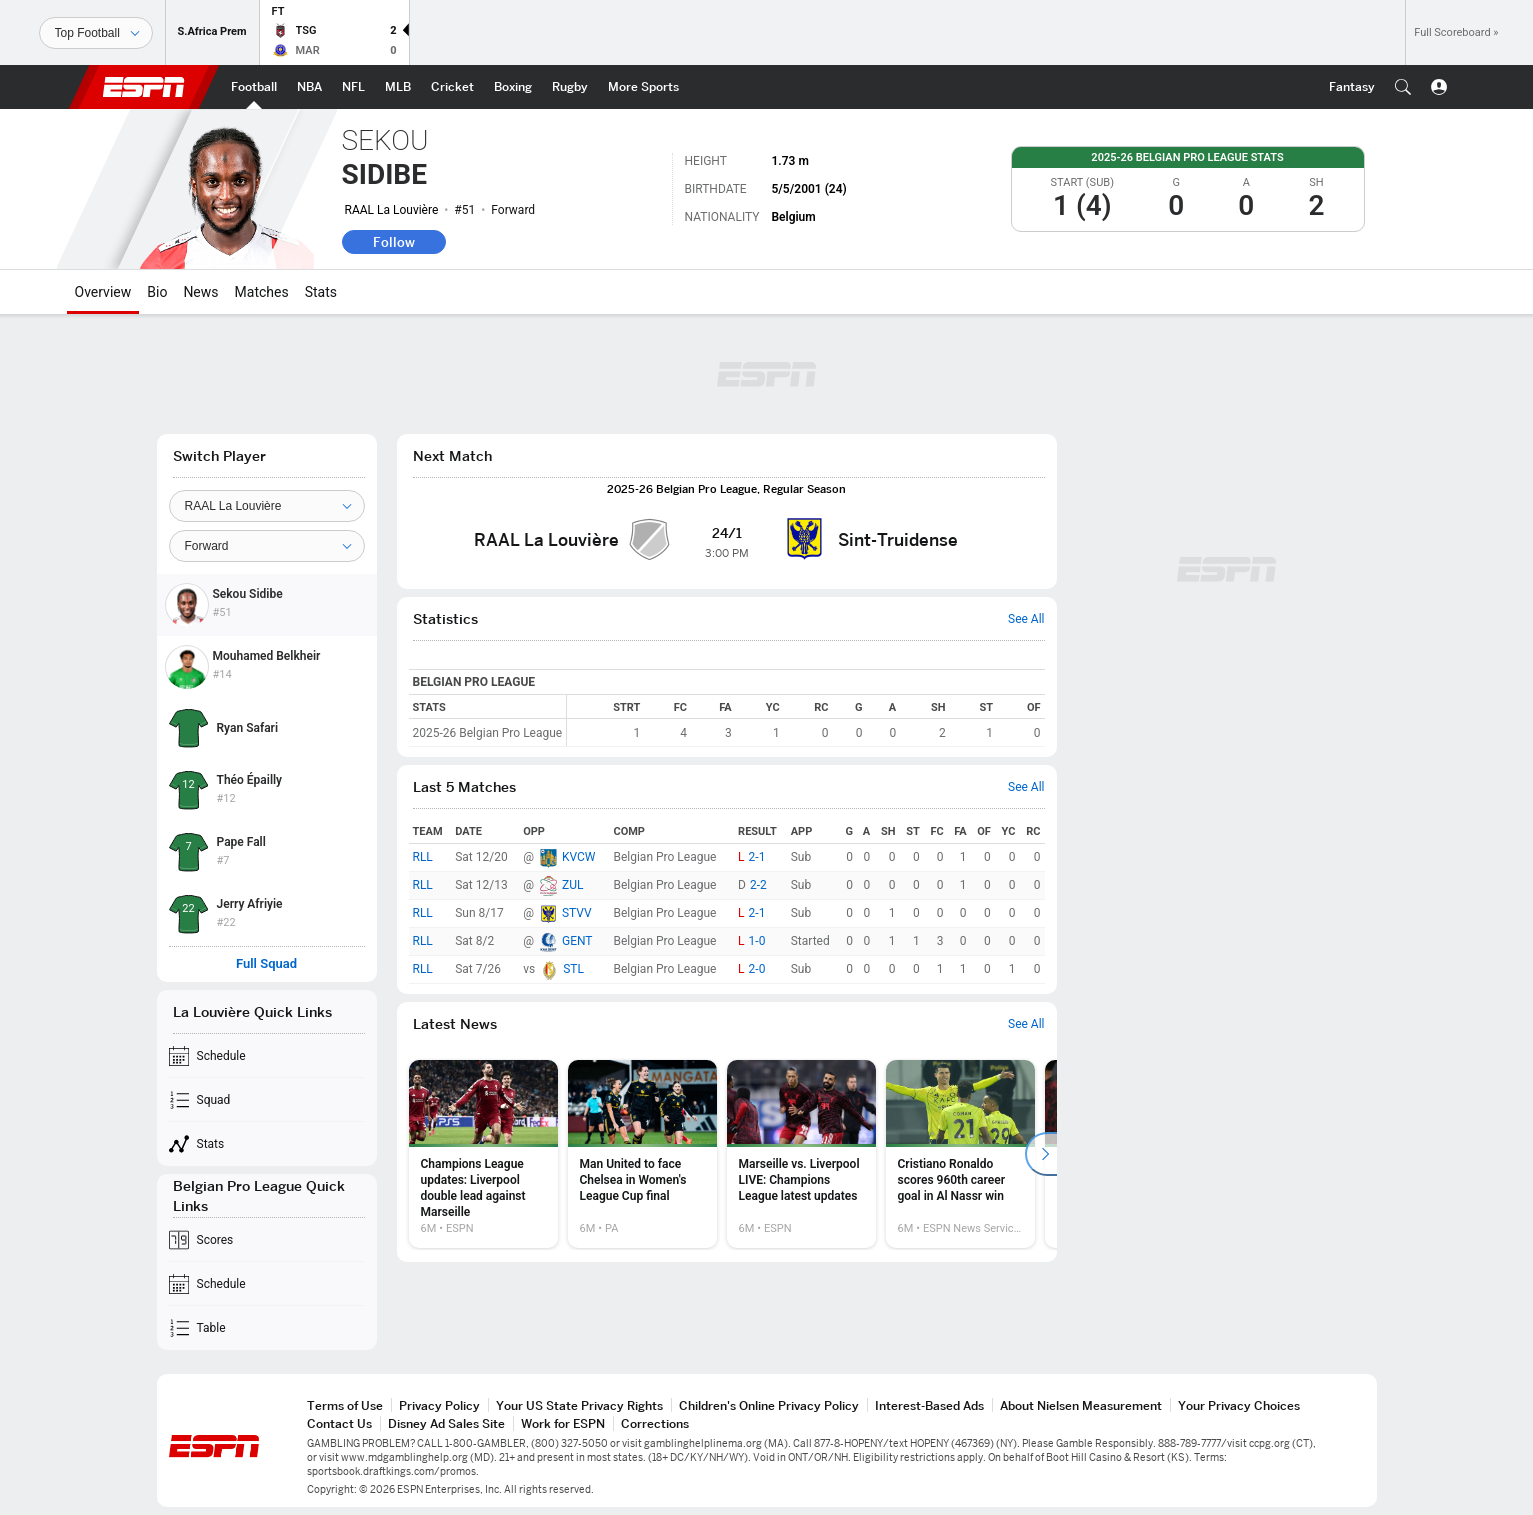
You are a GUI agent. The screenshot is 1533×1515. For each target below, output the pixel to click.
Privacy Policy (439, 1405)
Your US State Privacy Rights (579, 1405)
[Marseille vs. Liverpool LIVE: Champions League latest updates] (801, 1154)
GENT (577, 941)
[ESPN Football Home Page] (254, 87)
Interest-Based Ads (929, 1405)
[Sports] (96, 33)
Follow (394, 242)
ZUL (572, 885)
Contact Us (339, 1423)
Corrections (655, 1423)
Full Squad (266, 964)
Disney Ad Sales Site (446, 1423)
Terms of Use (345, 1405)
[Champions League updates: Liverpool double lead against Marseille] (483, 1154)
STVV (577, 913)
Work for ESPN (563, 1423)
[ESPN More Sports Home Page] (643, 87)
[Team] (267, 506)
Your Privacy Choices (1239, 1405)
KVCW (579, 857)
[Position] (267, 546)
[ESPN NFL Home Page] (353, 87)
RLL (423, 857)
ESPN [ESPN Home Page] (144, 87)
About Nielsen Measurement (1081, 1405)
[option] (483, 1154)
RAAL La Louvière (392, 210)
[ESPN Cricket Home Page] (452, 87)
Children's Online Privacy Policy (769, 1405)
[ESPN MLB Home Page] (398, 87)
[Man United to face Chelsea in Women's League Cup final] (642, 1154)
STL (573, 969)
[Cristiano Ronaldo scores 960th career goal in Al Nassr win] (960, 1154)
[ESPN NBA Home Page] (309, 87)
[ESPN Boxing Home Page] (513, 87)
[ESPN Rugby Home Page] (570, 87)
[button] (1403, 87)
